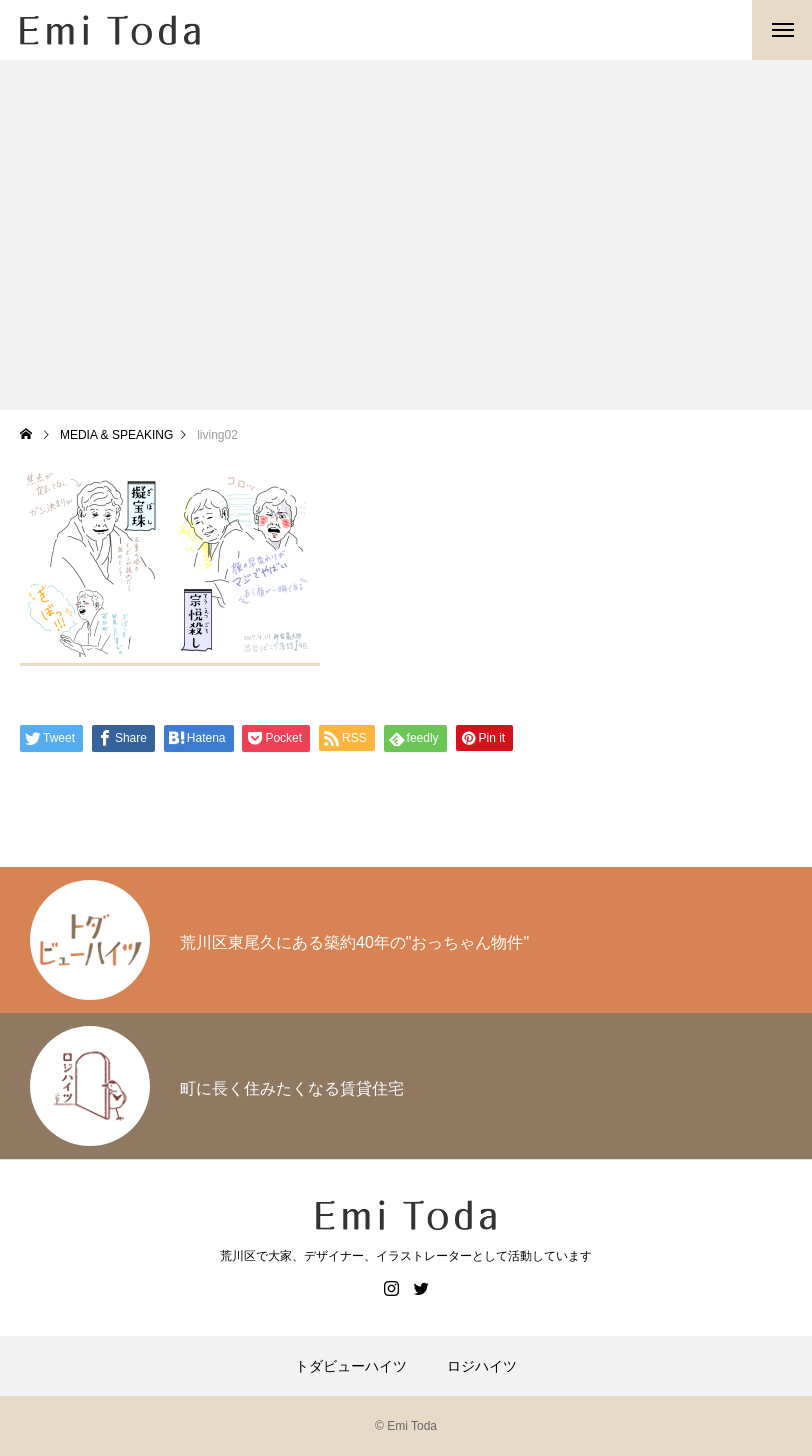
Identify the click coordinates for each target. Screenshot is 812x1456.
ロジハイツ (482, 1366)
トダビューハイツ (351, 1366)
